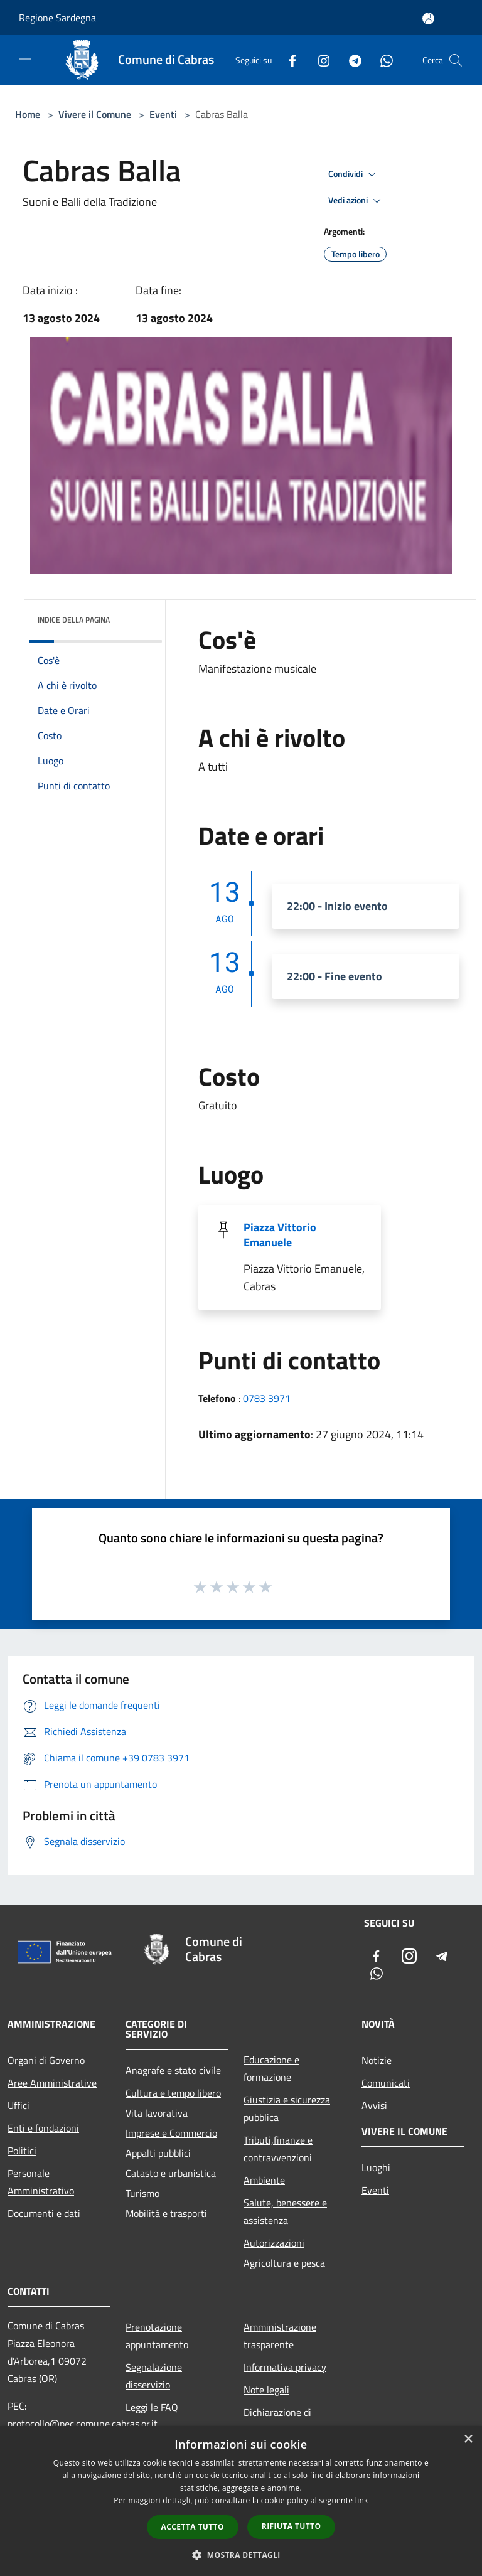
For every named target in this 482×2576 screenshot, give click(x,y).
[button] (241, 2554)
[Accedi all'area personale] (428, 18)
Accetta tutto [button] (192, 2526)
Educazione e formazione (271, 2068)
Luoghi (376, 2167)
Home (27, 114)
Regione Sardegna (57, 17)
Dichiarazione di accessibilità (277, 2421)
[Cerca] (455, 60)
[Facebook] (287, 59)
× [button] (468, 2439)
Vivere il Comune (96, 114)
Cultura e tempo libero (173, 2092)
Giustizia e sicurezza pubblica (287, 2108)
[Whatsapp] (381, 59)
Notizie (377, 2060)
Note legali (266, 2389)
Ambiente (264, 2180)
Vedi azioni (356, 200)
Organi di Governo (46, 2060)
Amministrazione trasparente (280, 2335)
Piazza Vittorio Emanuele (280, 1235)
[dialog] (241, 2501)
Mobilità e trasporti (166, 2213)
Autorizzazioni (274, 2242)
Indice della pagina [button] (74, 620)
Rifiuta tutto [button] (291, 2526)
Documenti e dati (44, 2213)
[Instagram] (318, 59)
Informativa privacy (285, 2367)
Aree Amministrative (52, 2082)
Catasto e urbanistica (171, 2173)
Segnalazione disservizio (154, 2376)
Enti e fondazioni (43, 2127)
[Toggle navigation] (25, 59)
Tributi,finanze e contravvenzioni (278, 2148)
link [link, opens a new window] (361, 2500)
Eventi (163, 114)
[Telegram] (350, 59)
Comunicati (386, 2082)
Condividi (354, 174)
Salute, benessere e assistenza (285, 2211)
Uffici (18, 2105)
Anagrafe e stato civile (173, 2070)
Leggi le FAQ (152, 2407)
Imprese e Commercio (171, 2132)
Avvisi (374, 2105)
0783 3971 (267, 1398)
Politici (22, 2150)
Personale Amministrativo (41, 2182)
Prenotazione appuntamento (157, 2335)
